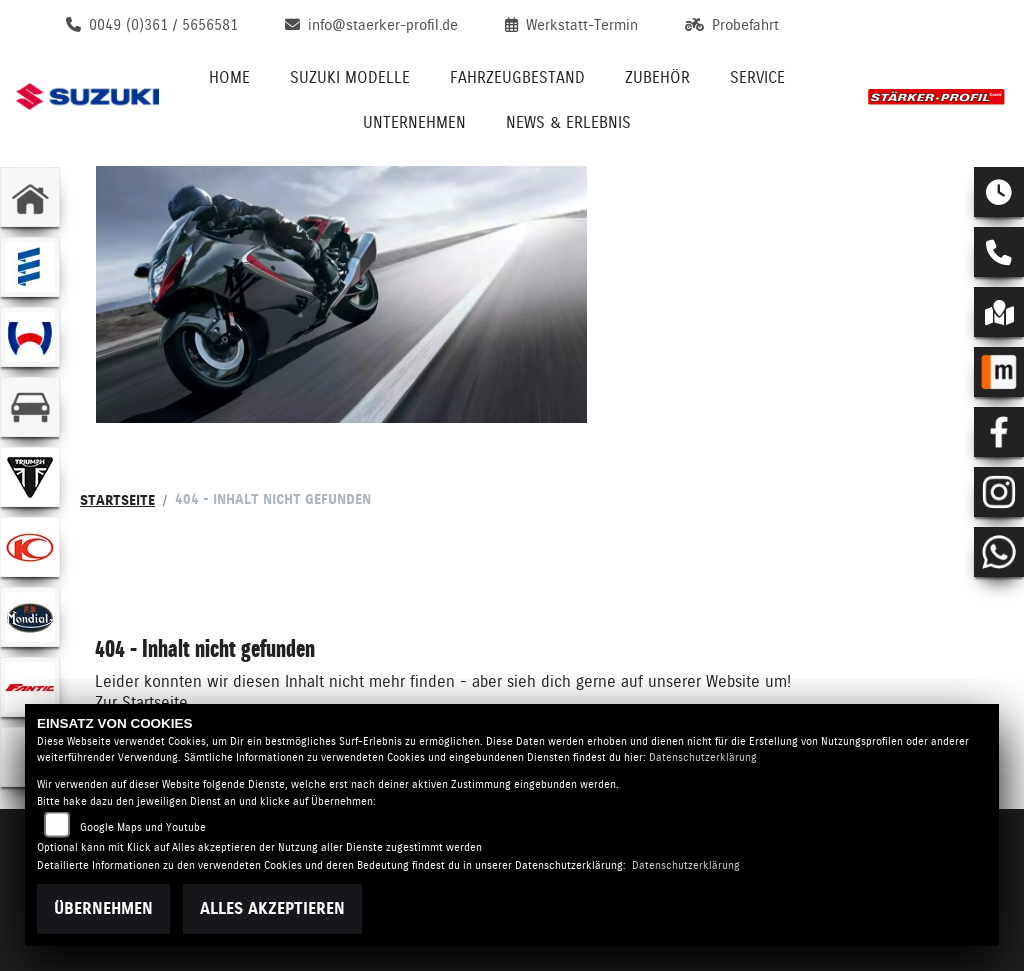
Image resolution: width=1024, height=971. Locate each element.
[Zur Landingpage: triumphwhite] (30, 477)
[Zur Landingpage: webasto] (30, 337)
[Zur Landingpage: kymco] (30, 547)
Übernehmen (103, 908)
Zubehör (657, 77)
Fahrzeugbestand (517, 77)
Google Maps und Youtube (143, 827)
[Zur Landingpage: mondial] (30, 617)
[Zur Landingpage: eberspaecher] (30, 267)
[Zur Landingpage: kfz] (30, 407)
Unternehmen (414, 122)
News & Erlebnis (568, 122)
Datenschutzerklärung (703, 757)
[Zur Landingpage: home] (30, 197)
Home (229, 77)
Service (757, 77)
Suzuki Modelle (350, 77)
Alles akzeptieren (272, 908)
